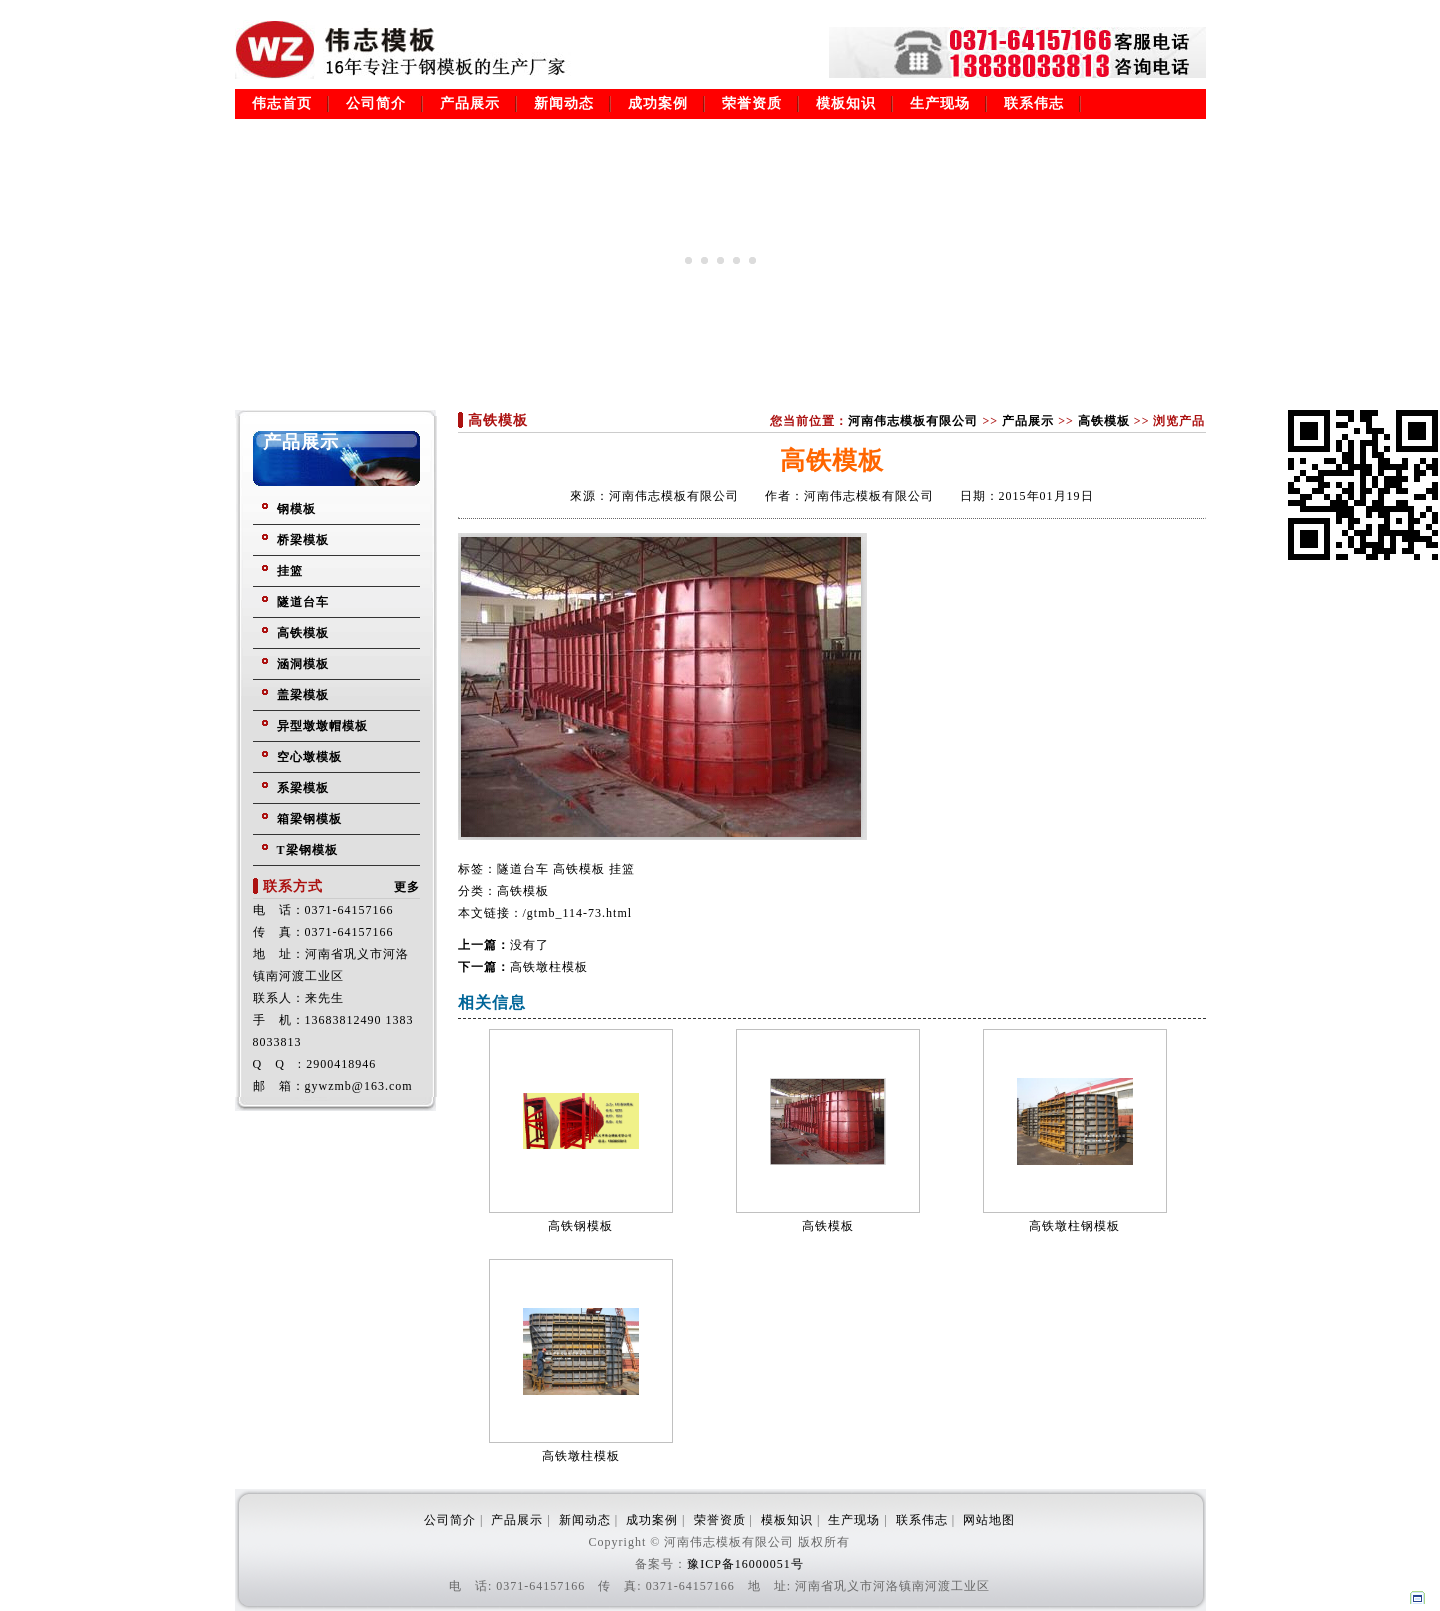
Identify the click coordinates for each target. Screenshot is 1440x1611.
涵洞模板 (303, 664)
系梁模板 (303, 788)
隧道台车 (303, 602)
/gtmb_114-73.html (578, 913)
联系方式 (293, 886)
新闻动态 (564, 103)
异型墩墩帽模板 (322, 726)
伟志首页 (282, 103)
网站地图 (989, 1520)
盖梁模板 (303, 695)
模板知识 (846, 103)
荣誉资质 (752, 103)
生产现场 (940, 103)
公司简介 (376, 103)
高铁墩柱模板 (549, 967)
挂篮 (290, 571)
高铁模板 (303, 633)
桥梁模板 (303, 540)
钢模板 (296, 509)
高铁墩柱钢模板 (1074, 1226)
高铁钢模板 (580, 1226)
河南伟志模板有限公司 (913, 421)
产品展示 (470, 103)
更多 (407, 887)
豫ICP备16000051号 (745, 1564)
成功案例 (658, 103)
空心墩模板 (309, 757)
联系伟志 (1034, 103)
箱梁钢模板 (309, 819)
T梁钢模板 (307, 850)
